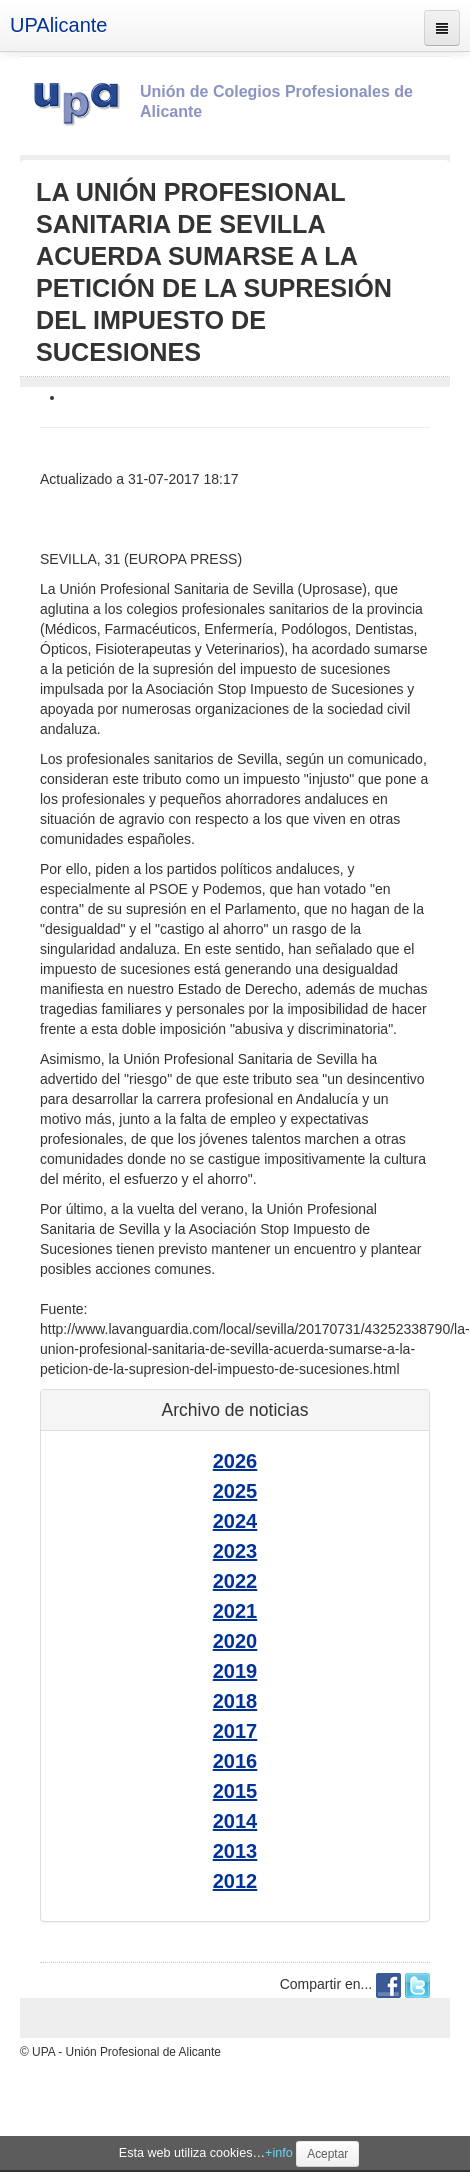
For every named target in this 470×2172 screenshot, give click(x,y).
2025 (235, 1491)
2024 (235, 1521)
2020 (235, 1641)
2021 (235, 1611)
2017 (235, 1731)
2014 (235, 1821)
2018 (235, 1701)
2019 (235, 1671)
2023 (235, 1551)
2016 (235, 1761)
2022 (235, 1581)
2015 (235, 1791)
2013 (235, 1851)
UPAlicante (58, 25)
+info (279, 2153)
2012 (235, 1881)
